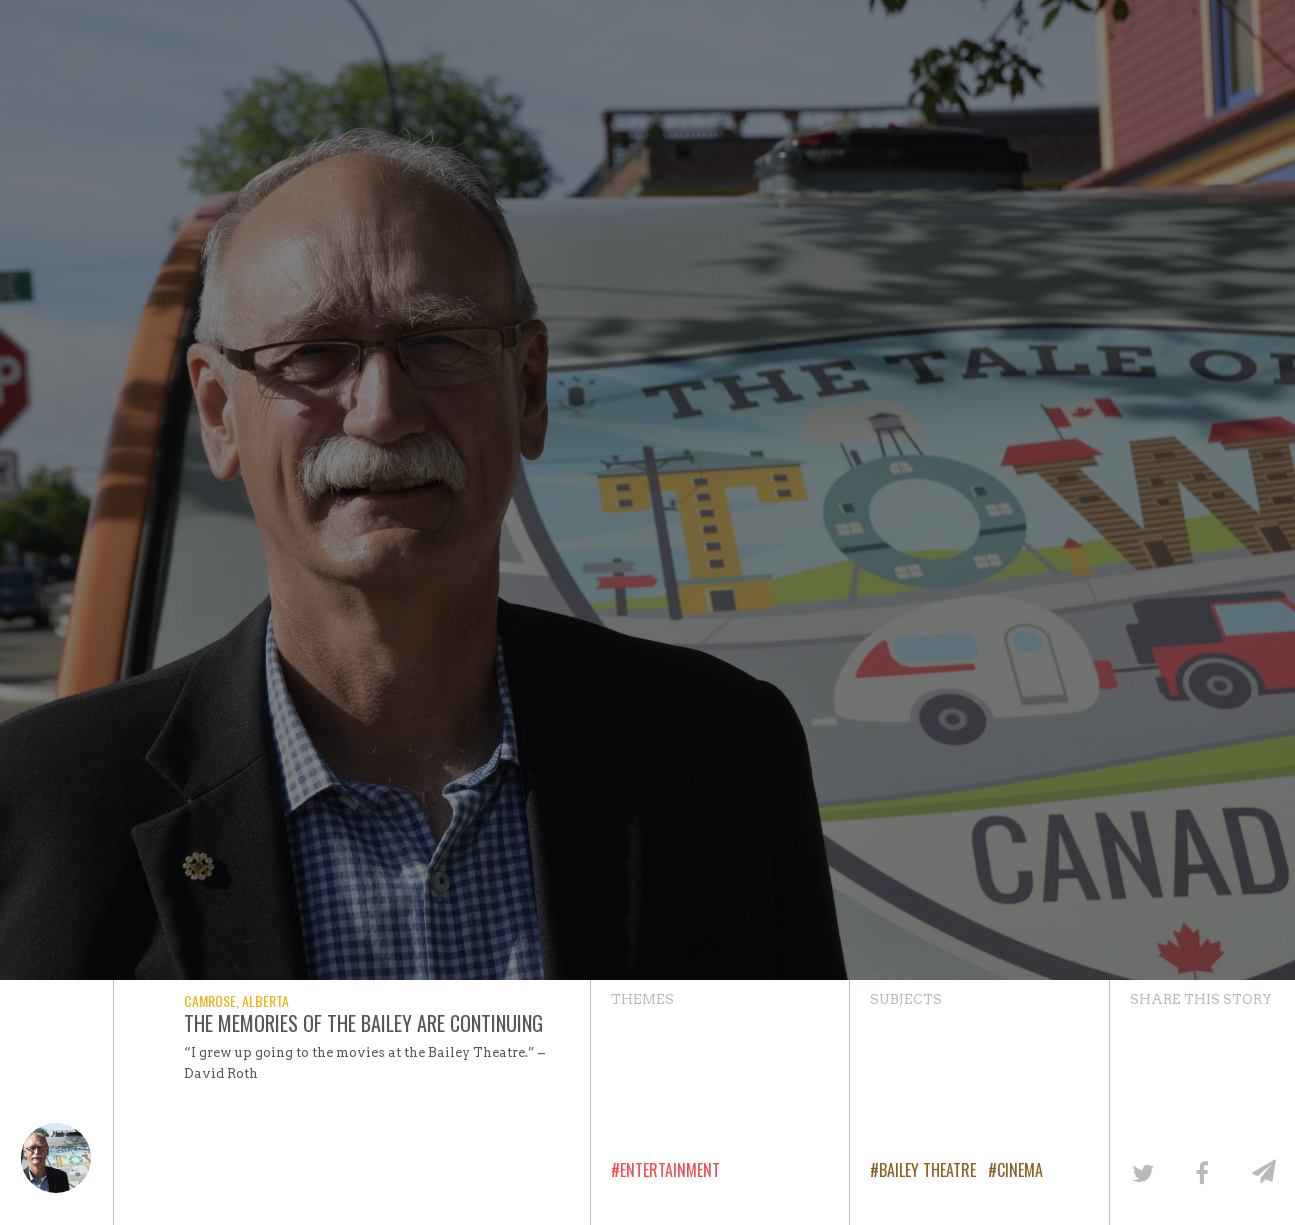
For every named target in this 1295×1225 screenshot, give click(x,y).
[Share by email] (1262, 1171)
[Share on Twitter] (1142, 1171)
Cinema (1020, 1170)
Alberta (265, 1000)
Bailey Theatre (927, 1170)
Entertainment (670, 1170)
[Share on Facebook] (1202, 1171)
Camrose (210, 1000)
